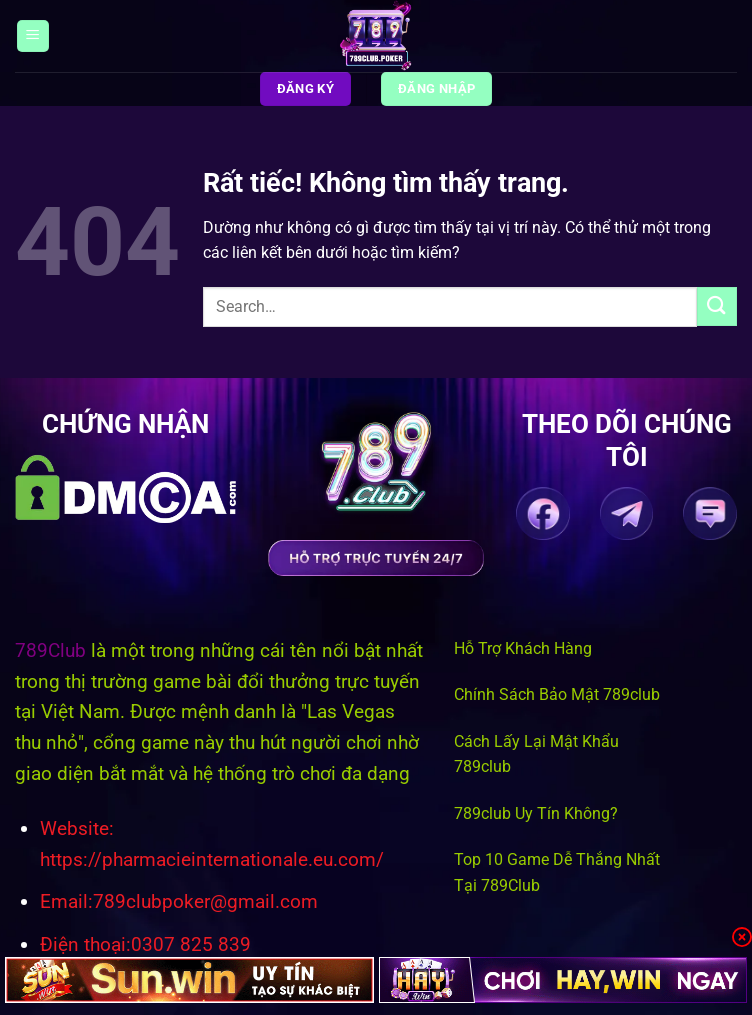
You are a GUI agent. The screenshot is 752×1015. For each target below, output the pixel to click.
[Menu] (33, 36)
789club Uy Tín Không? (536, 813)
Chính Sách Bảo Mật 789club (557, 694)
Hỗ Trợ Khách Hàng (523, 648)
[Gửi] (717, 306)
